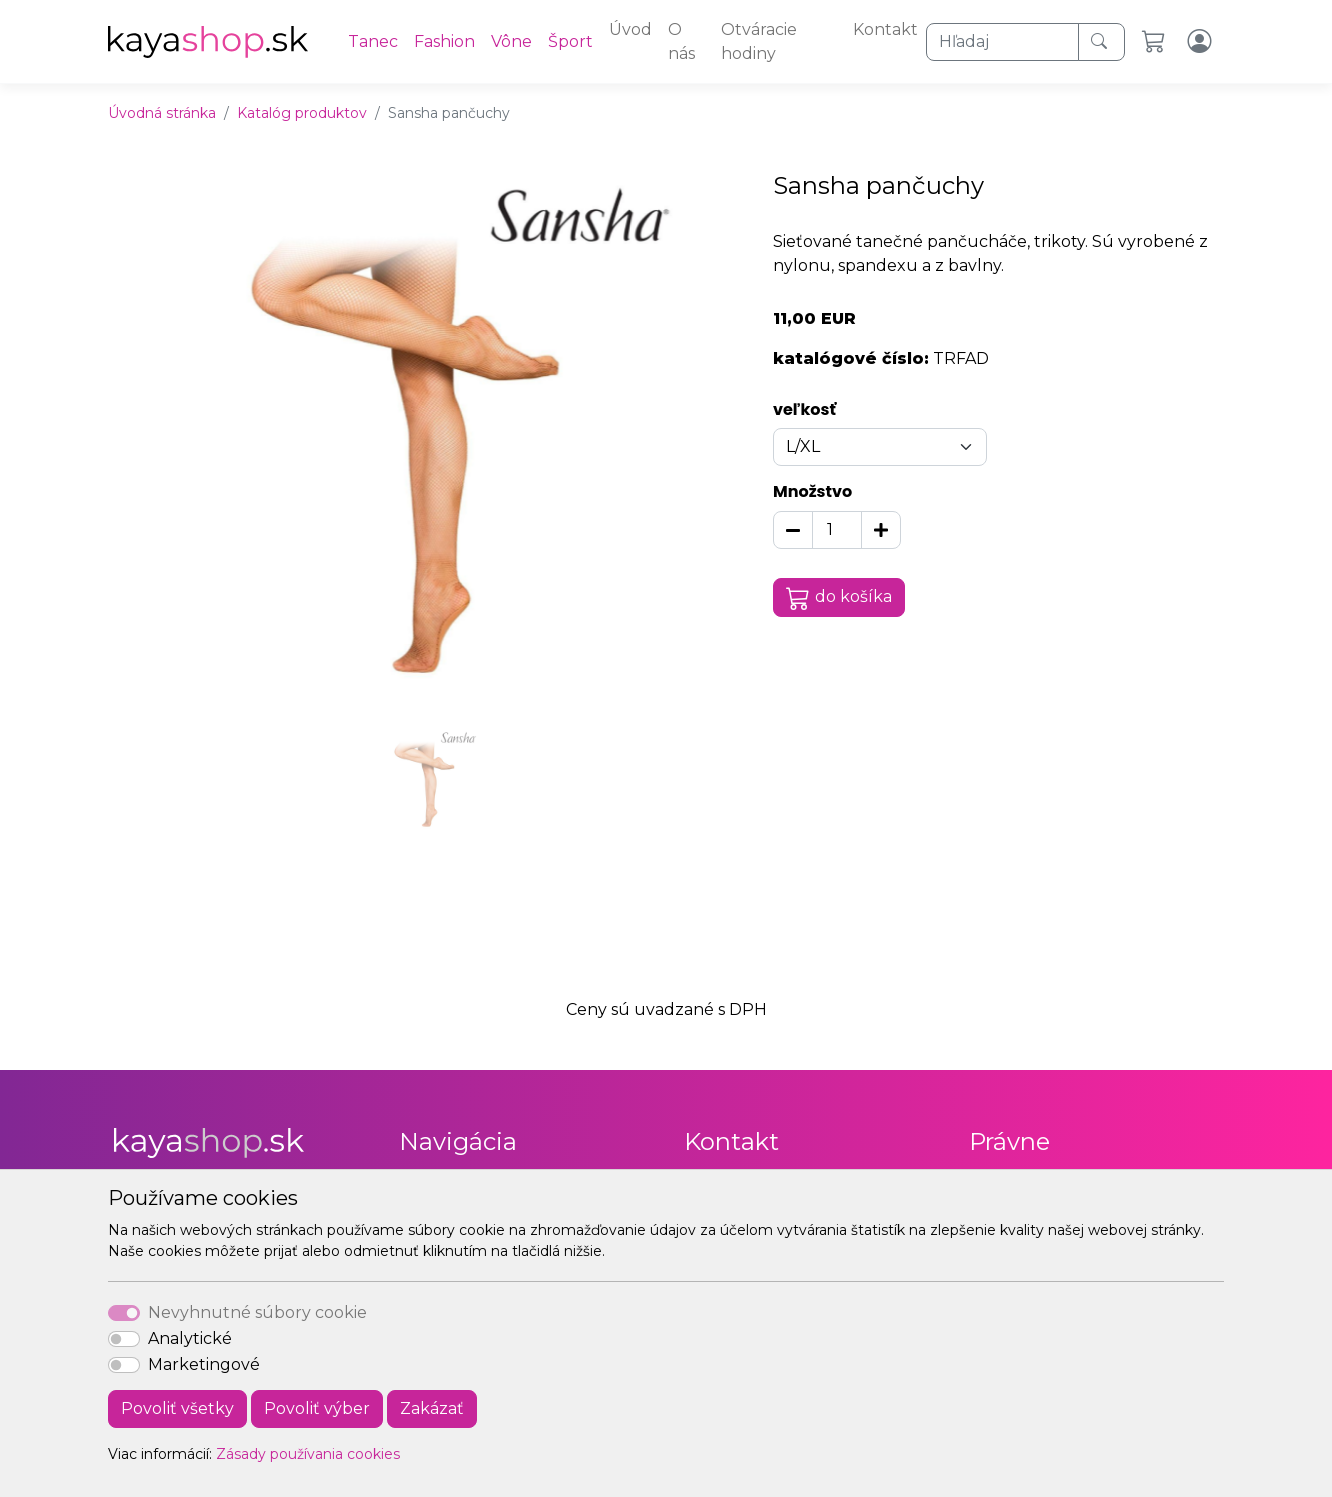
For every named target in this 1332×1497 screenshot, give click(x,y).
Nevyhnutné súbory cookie (257, 1312)
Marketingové (204, 1364)
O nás (681, 41)
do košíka (839, 598)
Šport (570, 41)
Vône (511, 41)
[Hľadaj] (1002, 42)
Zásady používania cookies (308, 1454)
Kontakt (885, 29)
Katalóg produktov (302, 113)
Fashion (444, 41)
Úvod (630, 29)
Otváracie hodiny (759, 41)
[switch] (124, 1339)
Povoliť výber (317, 1408)
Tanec (373, 41)
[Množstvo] (837, 530)
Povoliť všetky (177, 1408)
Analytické (190, 1338)
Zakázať (432, 1408)
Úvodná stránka (162, 113)
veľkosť (804, 409)
